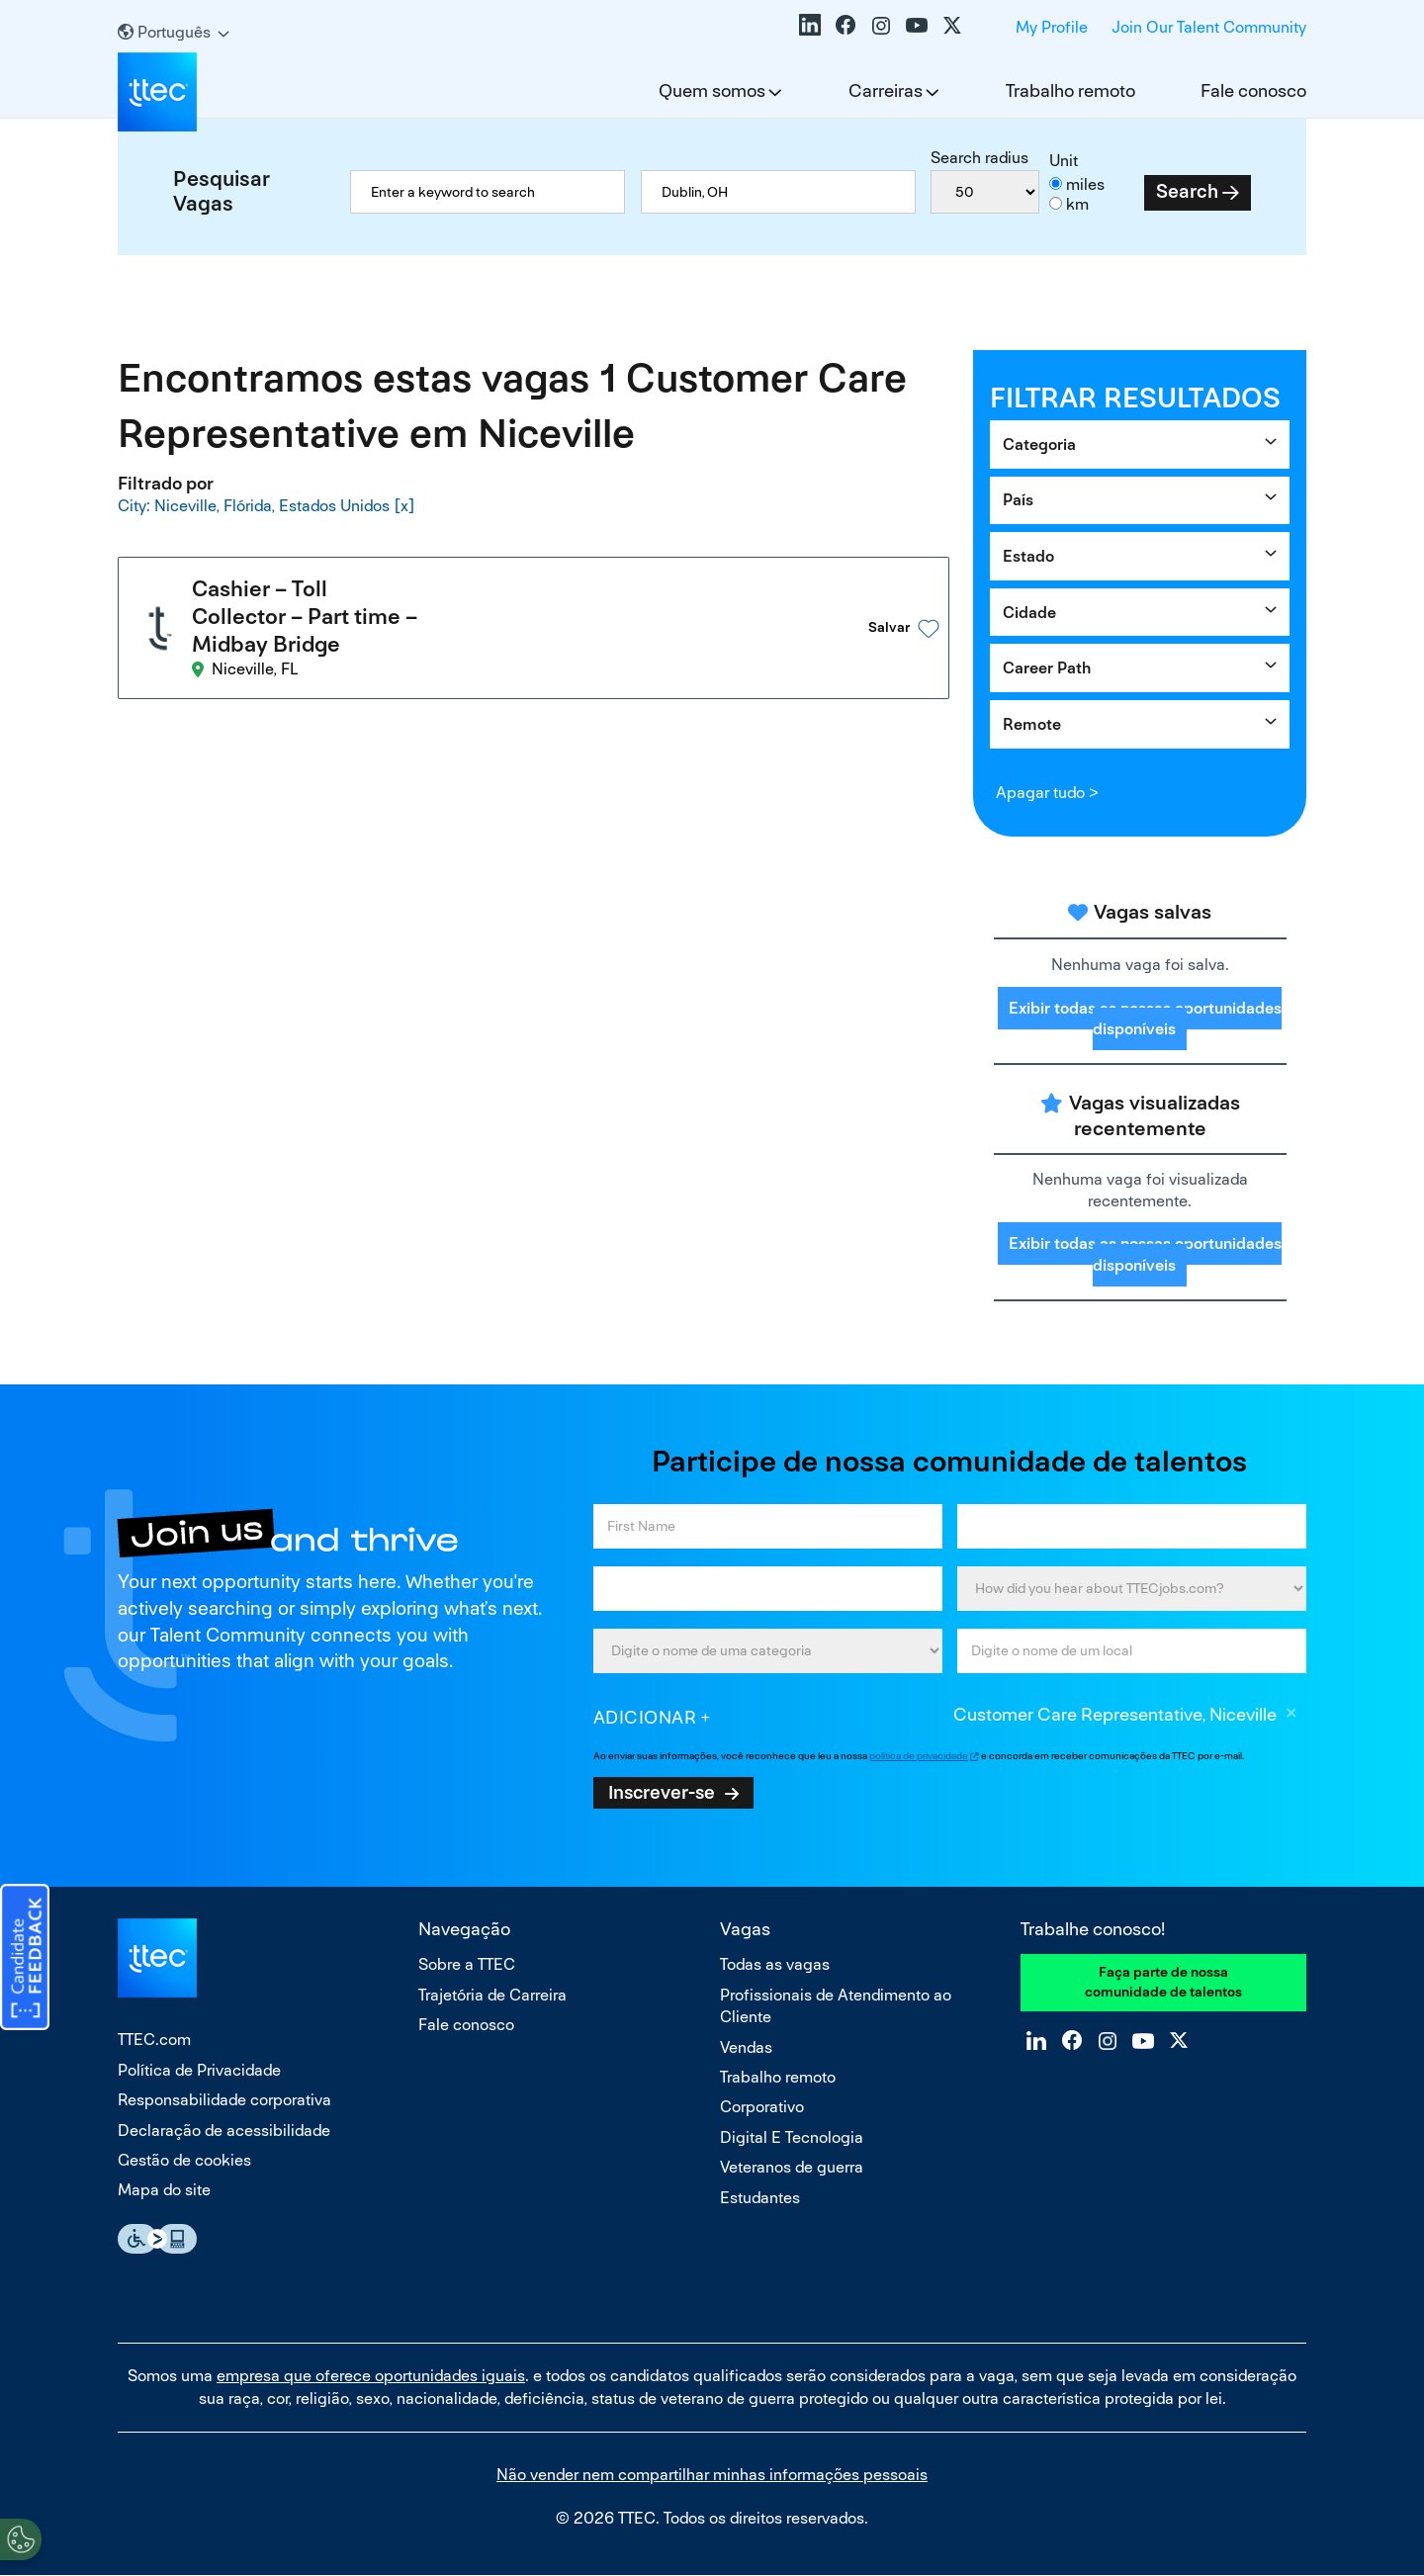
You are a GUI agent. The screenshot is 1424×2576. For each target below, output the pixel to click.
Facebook (845, 25)
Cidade (1029, 612)
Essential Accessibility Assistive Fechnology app (157, 2239)
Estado (1028, 556)
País (1018, 499)
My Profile (1052, 27)
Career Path (1047, 668)
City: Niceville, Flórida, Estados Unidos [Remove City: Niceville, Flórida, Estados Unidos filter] (254, 505)
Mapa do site (164, 2189)
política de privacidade (918, 1755)
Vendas (746, 2047)
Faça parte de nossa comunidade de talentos (1163, 1981)
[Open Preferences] (21, 2535)
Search (1187, 191)
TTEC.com (154, 2039)
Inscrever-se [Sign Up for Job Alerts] (661, 1792)
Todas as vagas (775, 1964)
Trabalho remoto (1070, 90)
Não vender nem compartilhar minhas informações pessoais (712, 2474)
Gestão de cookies (184, 2160)
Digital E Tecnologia (791, 2137)
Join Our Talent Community (1209, 27)
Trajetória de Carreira (492, 1995)
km (1077, 204)
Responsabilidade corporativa (224, 2099)
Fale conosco (1253, 90)
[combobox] (778, 192)
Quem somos (712, 90)
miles (1085, 184)
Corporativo (762, 2106)
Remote (1032, 724)
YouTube (917, 25)
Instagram (881, 25)
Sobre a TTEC (466, 1964)
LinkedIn (810, 25)
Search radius (979, 157)
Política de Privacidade (199, 2070)
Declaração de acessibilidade (224, 2130)
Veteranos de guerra (791, 2167)
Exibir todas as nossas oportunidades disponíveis (1145, 1018)
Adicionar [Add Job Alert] (645, 1717)
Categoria (1039, 444)
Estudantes (760, 2197)
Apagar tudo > (1047, 792)
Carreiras (885, 90)
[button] (874, 611)
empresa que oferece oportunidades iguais (371, 2375)
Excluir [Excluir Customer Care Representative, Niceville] (1291, 1716)
